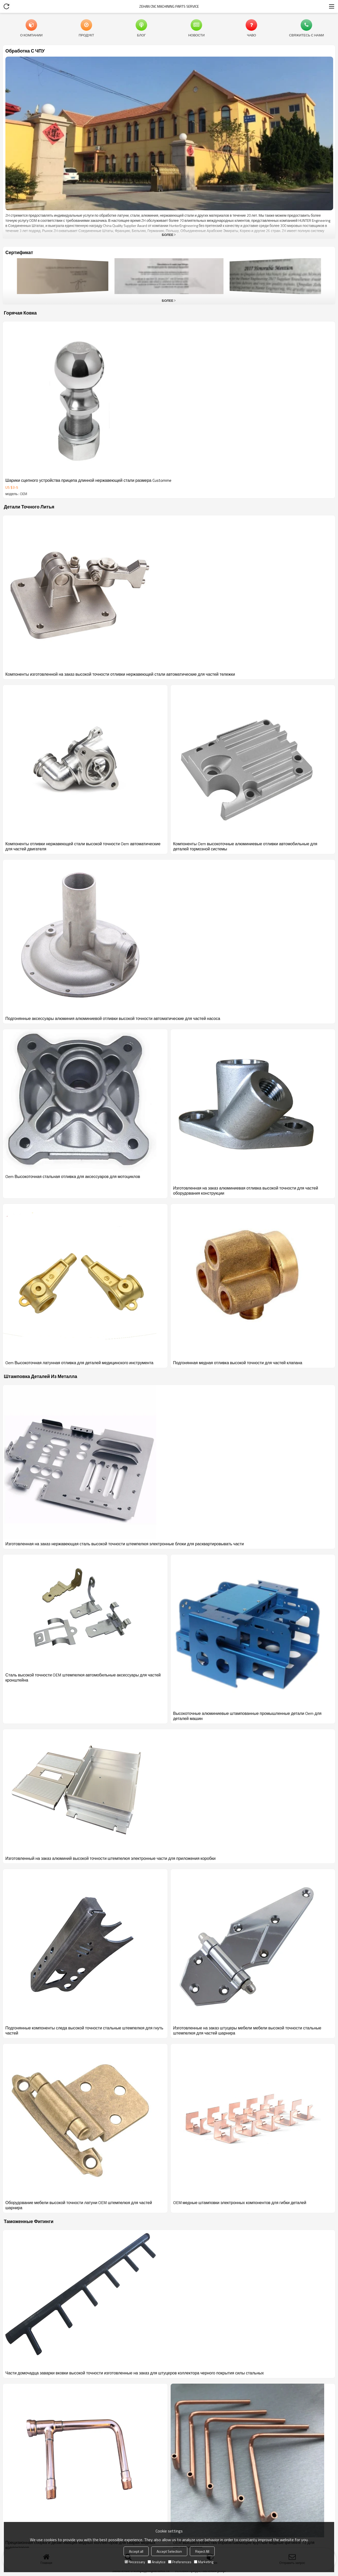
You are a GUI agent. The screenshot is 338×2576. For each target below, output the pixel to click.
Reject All (202, 2551)
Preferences (179, 2561)
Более (167, 234)
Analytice (157, 2561)
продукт (86, 35)
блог (141, 35)
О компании (31, 35)
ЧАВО (251, 35)
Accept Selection (169, 2551)
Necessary (135, 2561)
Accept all (136, 2551)
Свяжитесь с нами (306, 35)
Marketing (203, 2561)
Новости (196, 35)
